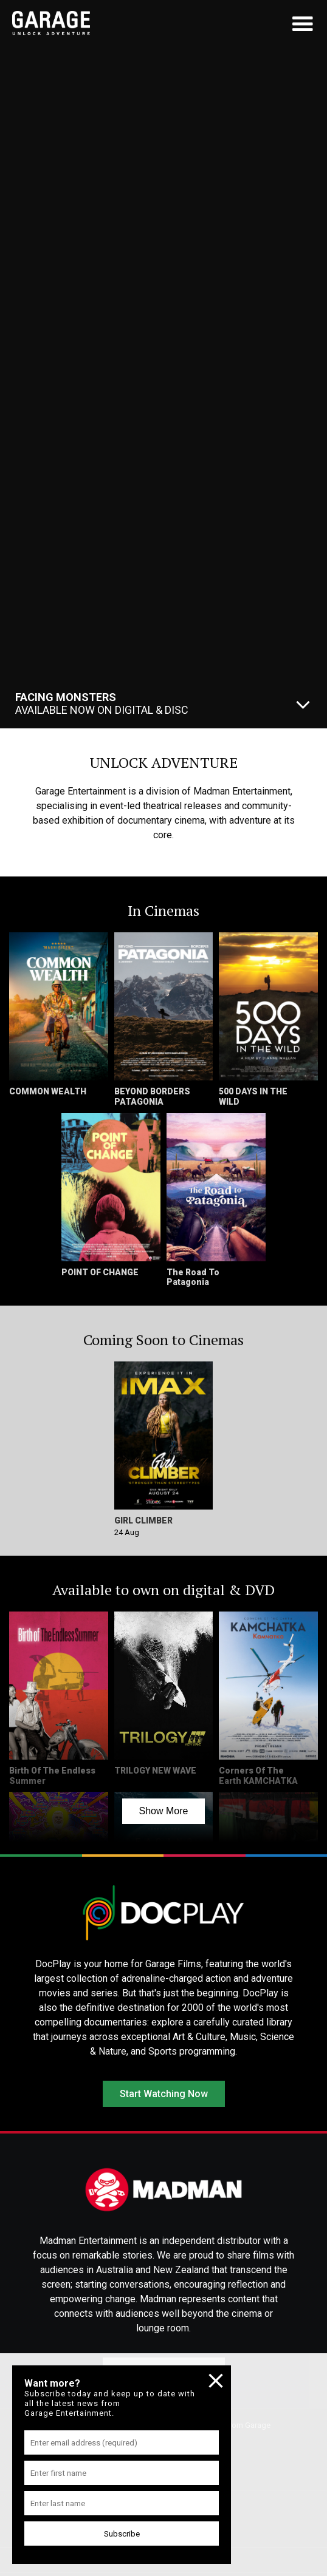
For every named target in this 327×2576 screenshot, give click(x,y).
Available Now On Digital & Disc (101, 703)
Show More (163, 1811)
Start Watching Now (164, 2094)
